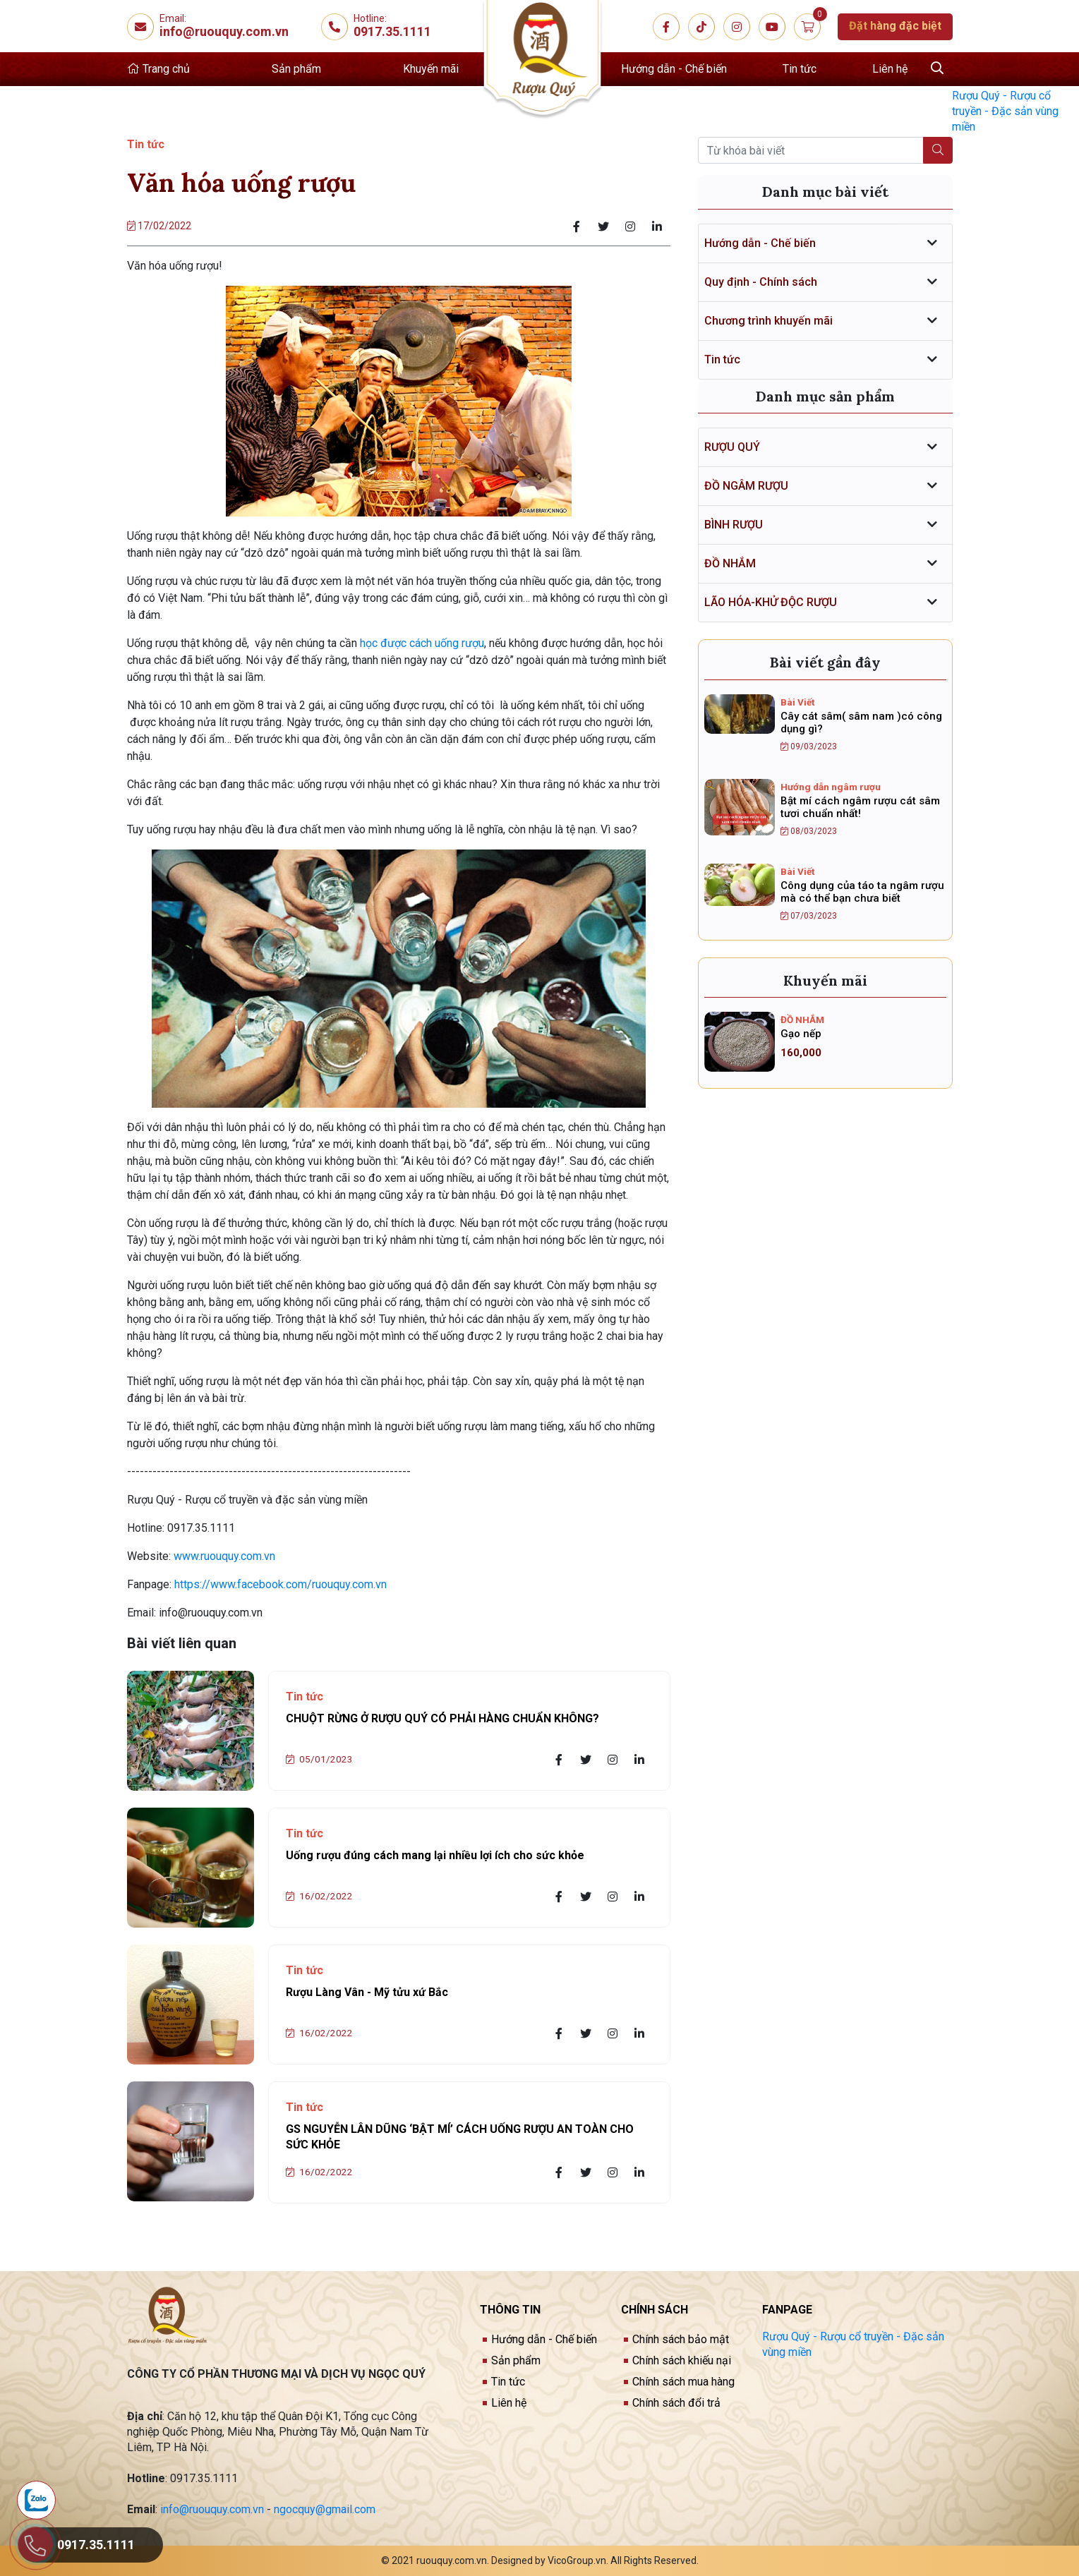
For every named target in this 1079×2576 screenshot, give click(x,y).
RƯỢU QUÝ (732, 447)
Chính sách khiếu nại (681, 2360)
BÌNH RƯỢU (733, 524)
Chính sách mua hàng (683, 2381)
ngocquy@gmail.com (324, 2509)
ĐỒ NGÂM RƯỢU (746, 485)
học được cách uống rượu (422, 643)
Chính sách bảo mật (680, 2339)
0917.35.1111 (392, 31)
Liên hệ (890, 68)
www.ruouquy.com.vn (226, 1556)
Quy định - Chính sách (760, 282)
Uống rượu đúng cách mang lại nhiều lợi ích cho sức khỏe (435, 1855)
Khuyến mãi (431, 68)
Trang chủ (158, 68)
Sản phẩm (296, 68)
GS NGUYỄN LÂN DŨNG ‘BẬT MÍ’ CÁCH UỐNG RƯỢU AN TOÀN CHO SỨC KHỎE (460, 2136)
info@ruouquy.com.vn (225, 31)
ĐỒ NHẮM (730, 563)
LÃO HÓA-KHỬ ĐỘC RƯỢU (770, 602)
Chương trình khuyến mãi (768, 320)
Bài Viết (797, 702)
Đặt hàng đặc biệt (895, 25)
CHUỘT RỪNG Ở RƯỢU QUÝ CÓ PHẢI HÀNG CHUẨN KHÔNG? (442, 1718)
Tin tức (799, 68)
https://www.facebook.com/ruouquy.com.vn (280, 1584)
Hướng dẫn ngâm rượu (830, 787)
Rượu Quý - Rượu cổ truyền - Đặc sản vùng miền (1005, 111)
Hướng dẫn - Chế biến (674, 68)
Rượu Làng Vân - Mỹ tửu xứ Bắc (367, 1992)
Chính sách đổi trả (676, 2402)
